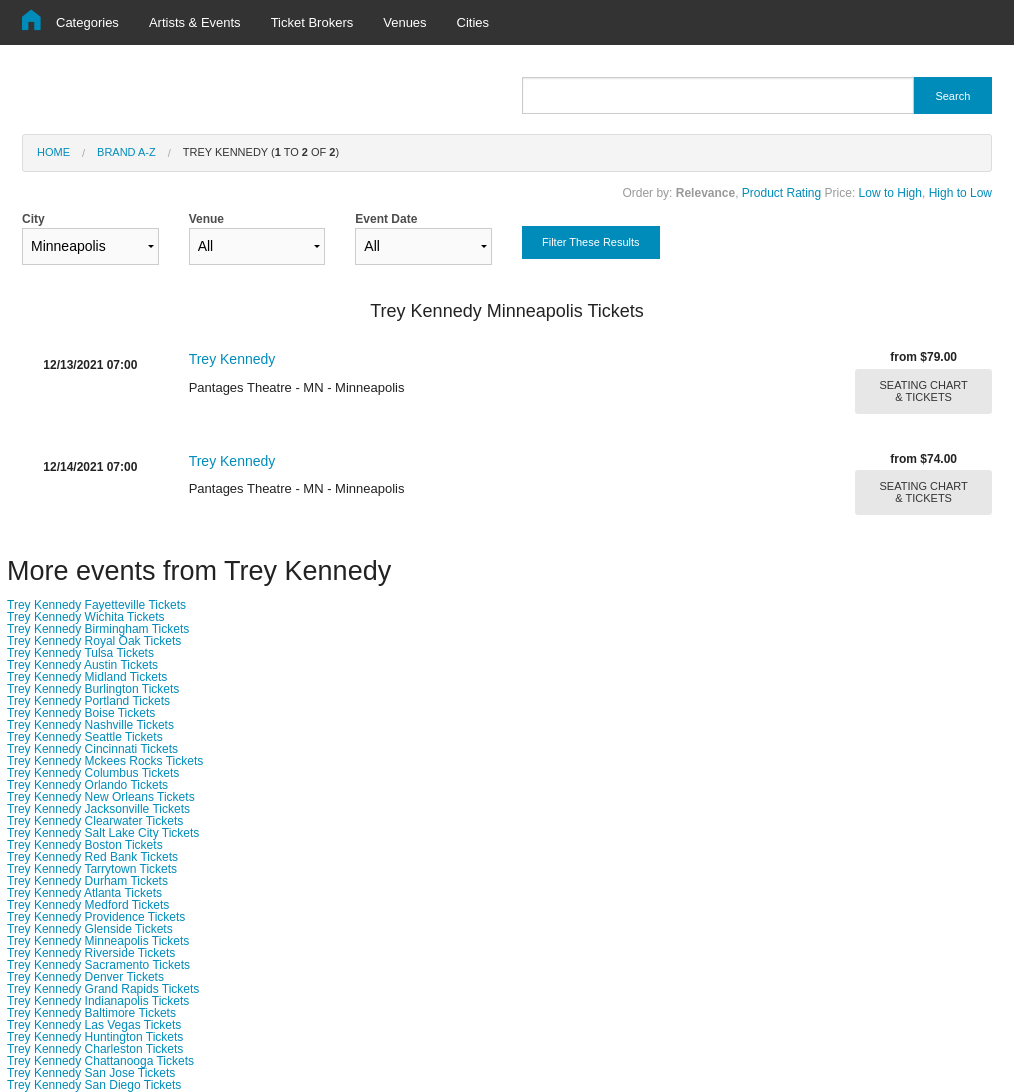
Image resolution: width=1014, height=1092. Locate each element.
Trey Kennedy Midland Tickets (87, 677)
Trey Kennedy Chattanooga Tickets (100, 1061)
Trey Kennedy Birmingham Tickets (98, 629)
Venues (404, 22)
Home (53, 152)
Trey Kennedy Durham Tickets (87, 881)
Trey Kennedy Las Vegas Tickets (94, 1025)
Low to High (890, 193)
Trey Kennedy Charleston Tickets (95, 1049)
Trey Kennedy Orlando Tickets (87, 785)
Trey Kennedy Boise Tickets (81, 713)
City (90, 238)
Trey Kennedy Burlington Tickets (93, 689)
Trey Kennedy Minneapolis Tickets (98, 941)
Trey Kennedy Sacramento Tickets (98, 965)
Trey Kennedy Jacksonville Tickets (98, 809)
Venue (257, 238)
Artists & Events (195, 22)
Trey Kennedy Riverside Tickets (91, 953)
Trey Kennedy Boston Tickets (85, 845)
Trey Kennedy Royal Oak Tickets (94, 641)
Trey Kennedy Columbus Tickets (93, 773)
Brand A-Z (126, 152)
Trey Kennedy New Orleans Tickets (101, 797)
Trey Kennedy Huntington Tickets (95, 1037)
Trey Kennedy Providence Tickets (96, 917)
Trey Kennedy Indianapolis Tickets (98, 1001)
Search (952, 96)
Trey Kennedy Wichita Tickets (86, 617)
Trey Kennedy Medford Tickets (88, 905)
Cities (473, 22)
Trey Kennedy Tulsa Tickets (80, 653)
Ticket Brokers (312, 22)
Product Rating (781, 193)
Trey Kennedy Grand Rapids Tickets (103, 989)
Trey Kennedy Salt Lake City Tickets (103, 833)
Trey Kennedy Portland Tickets (88, 701)
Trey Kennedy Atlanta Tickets (84, 893)
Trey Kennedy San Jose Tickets (91, 1073)
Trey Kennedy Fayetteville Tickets (96, 605)
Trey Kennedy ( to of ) (261, 152)
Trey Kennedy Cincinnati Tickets (92, 749)
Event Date (423, 238)
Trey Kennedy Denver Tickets (85, 977)
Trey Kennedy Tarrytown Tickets (92, 869)
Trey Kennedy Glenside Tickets (90, 929)
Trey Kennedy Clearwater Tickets (95, 821)
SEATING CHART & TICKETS (924, 391)
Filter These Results (591, 242)
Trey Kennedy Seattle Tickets (85, 737)
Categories (87, 22)
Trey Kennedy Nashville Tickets (90, 725)
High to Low (960, 193)
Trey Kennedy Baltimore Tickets (91, 1013)
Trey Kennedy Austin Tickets (82, 665)
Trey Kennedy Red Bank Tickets (92, 857)
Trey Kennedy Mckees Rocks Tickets (105, 761)
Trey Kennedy (232, 359)
